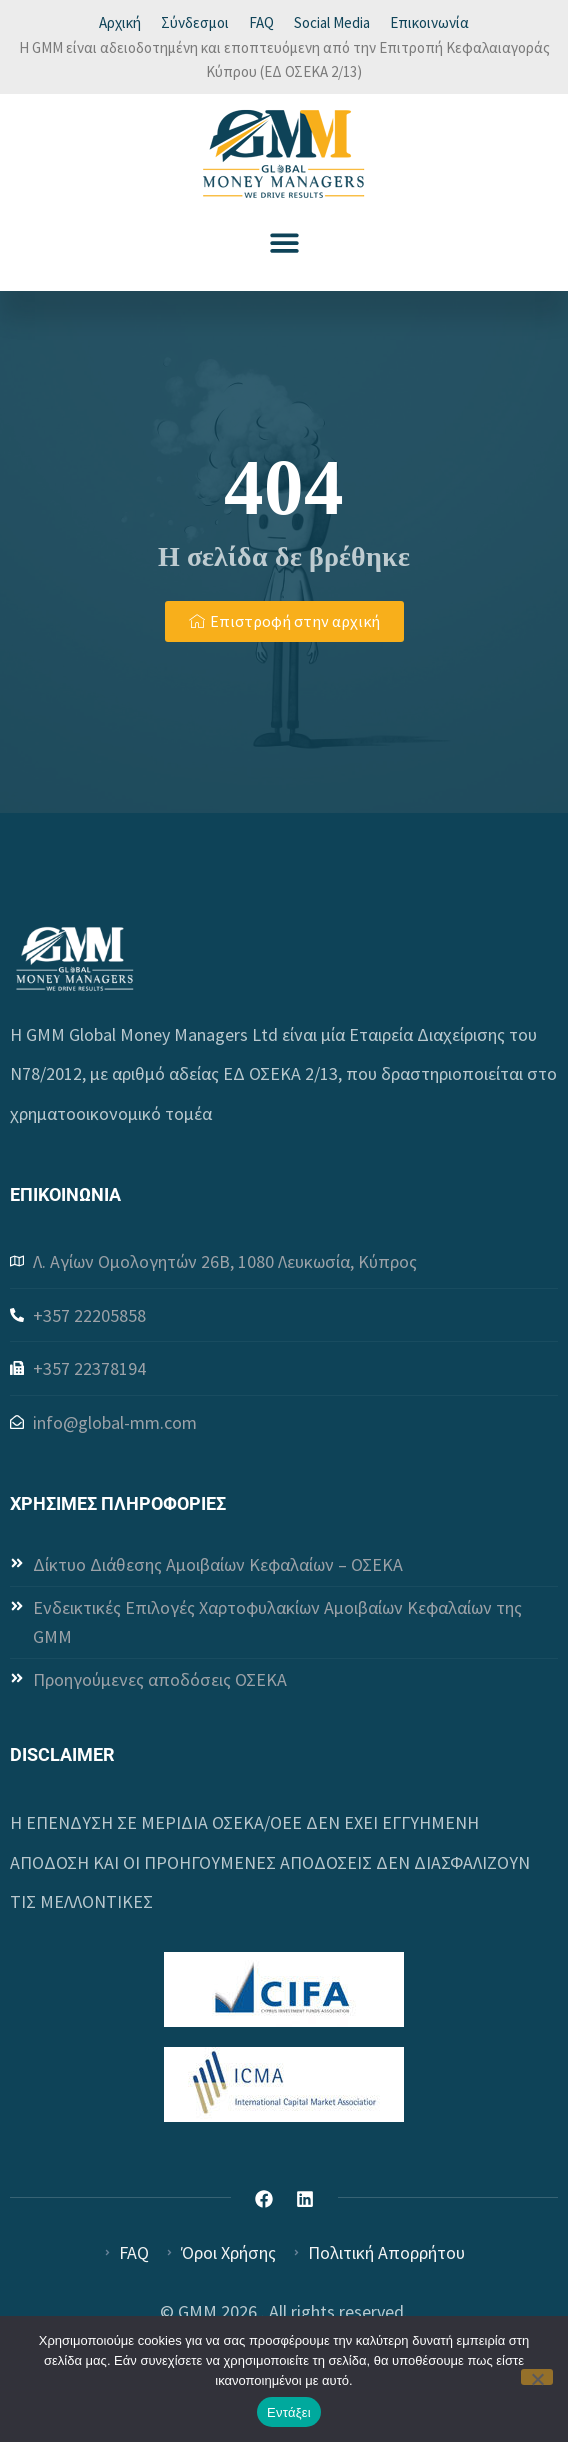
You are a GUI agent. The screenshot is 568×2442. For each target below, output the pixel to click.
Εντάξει (289, 2412)
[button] (284, 242)
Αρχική (120, 22)
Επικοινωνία (429, 22)
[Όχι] (537, 2377)
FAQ (261, 22)
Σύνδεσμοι (195, 22)
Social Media (332, 22)
